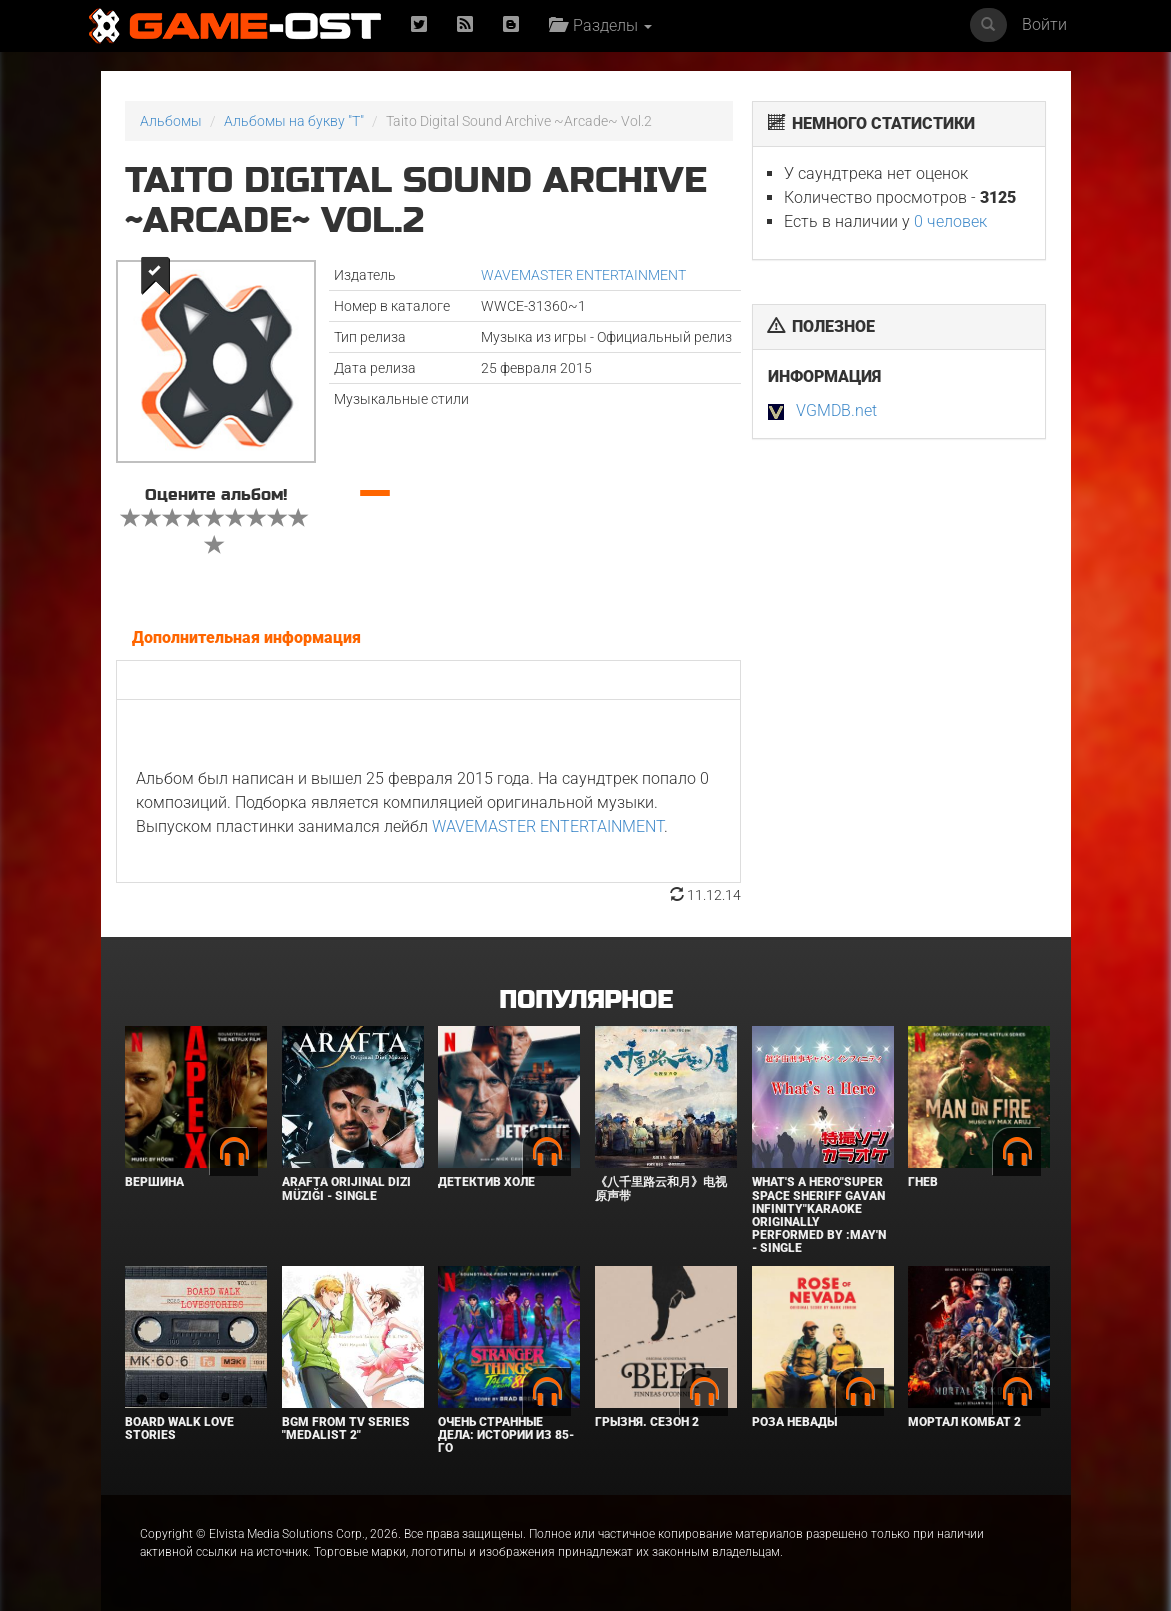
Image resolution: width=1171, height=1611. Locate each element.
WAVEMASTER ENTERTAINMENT (583, 275)
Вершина (154, 1182)
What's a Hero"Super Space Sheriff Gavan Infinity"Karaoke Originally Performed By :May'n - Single (819, 1215)
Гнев (923, 1182)
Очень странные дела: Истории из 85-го (506, 1435)
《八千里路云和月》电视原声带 (661, 1188)
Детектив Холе (486, 1182)
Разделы (600, 25)
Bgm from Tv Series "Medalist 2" (346, 1428)
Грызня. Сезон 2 (647, 1422)
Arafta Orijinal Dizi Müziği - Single (346, 1188)
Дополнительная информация (246, 637)
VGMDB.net (836, 410)
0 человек (950, 221)
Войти (1044, 24)
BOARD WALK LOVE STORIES (179, 1428)
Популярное (585, 1000)
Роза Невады (794, 1422)
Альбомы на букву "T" (294, 121)
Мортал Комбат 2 (964, 1422)
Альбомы (171, 121)
